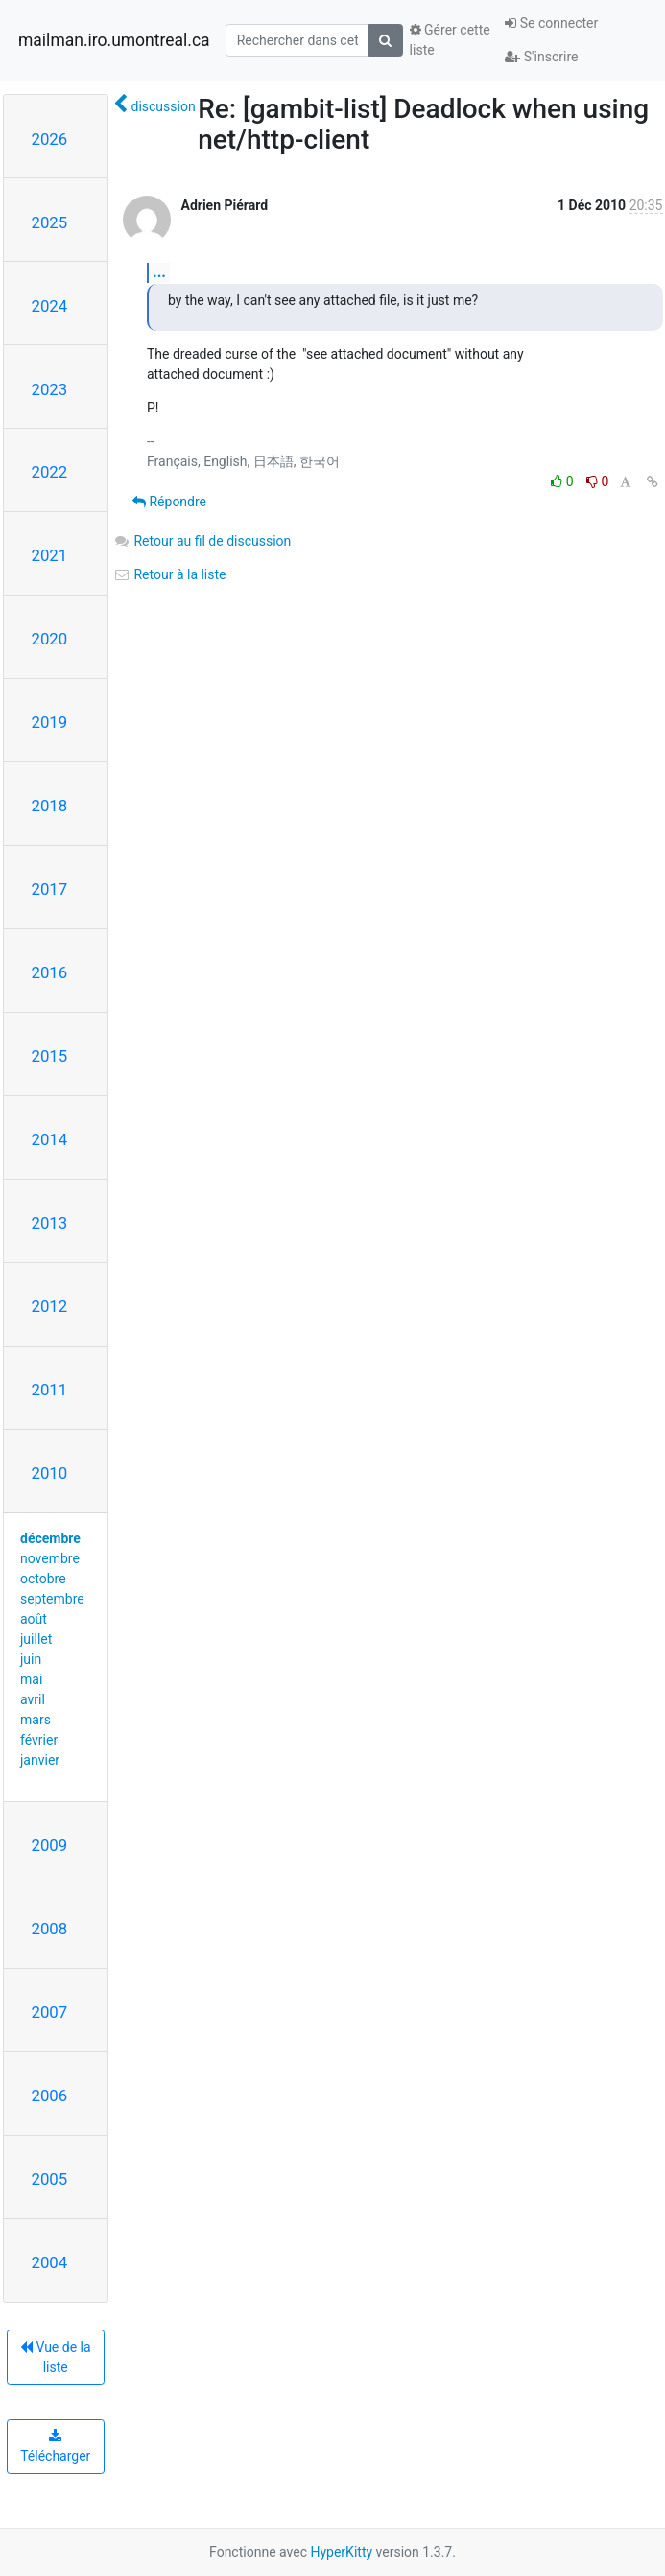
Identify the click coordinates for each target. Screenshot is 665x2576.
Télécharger (55, 2446)
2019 (50, 722)
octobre (43, 1578)
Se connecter (551, 23)
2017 (50, 889)
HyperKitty (341, 2552)
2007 (50, 2012)
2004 (50, 2262)
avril (32, 1699)
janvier (39, 1760)
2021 (50, 555)
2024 (50, 306)
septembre (52, 1598)
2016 (50, 972)
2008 (50, 1928)
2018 (50, 805)
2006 (50, 2095)
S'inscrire (541, 56)
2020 (50, 638)
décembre (50, 1538)
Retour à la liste (169, 574)
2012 (50, 1306)
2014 (50, 1139)
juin (30, 1659)
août (33, 1619)
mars (35, 1719)
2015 (50, 1056)
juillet (36, 1639)
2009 (50, 1845)
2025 (50, 222)
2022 (50, 471)
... (159, 272)
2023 (50, 389)
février (39, 1739)
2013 (50, 1222)
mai (31, 1679)
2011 (50, 1389)
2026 (50, 139)
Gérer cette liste (450, 40)
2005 (50, 2179)
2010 (50, 1473)
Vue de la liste (55, 2357)
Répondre (169, 501)
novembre (50, 1558)
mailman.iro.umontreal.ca (114, 40)
